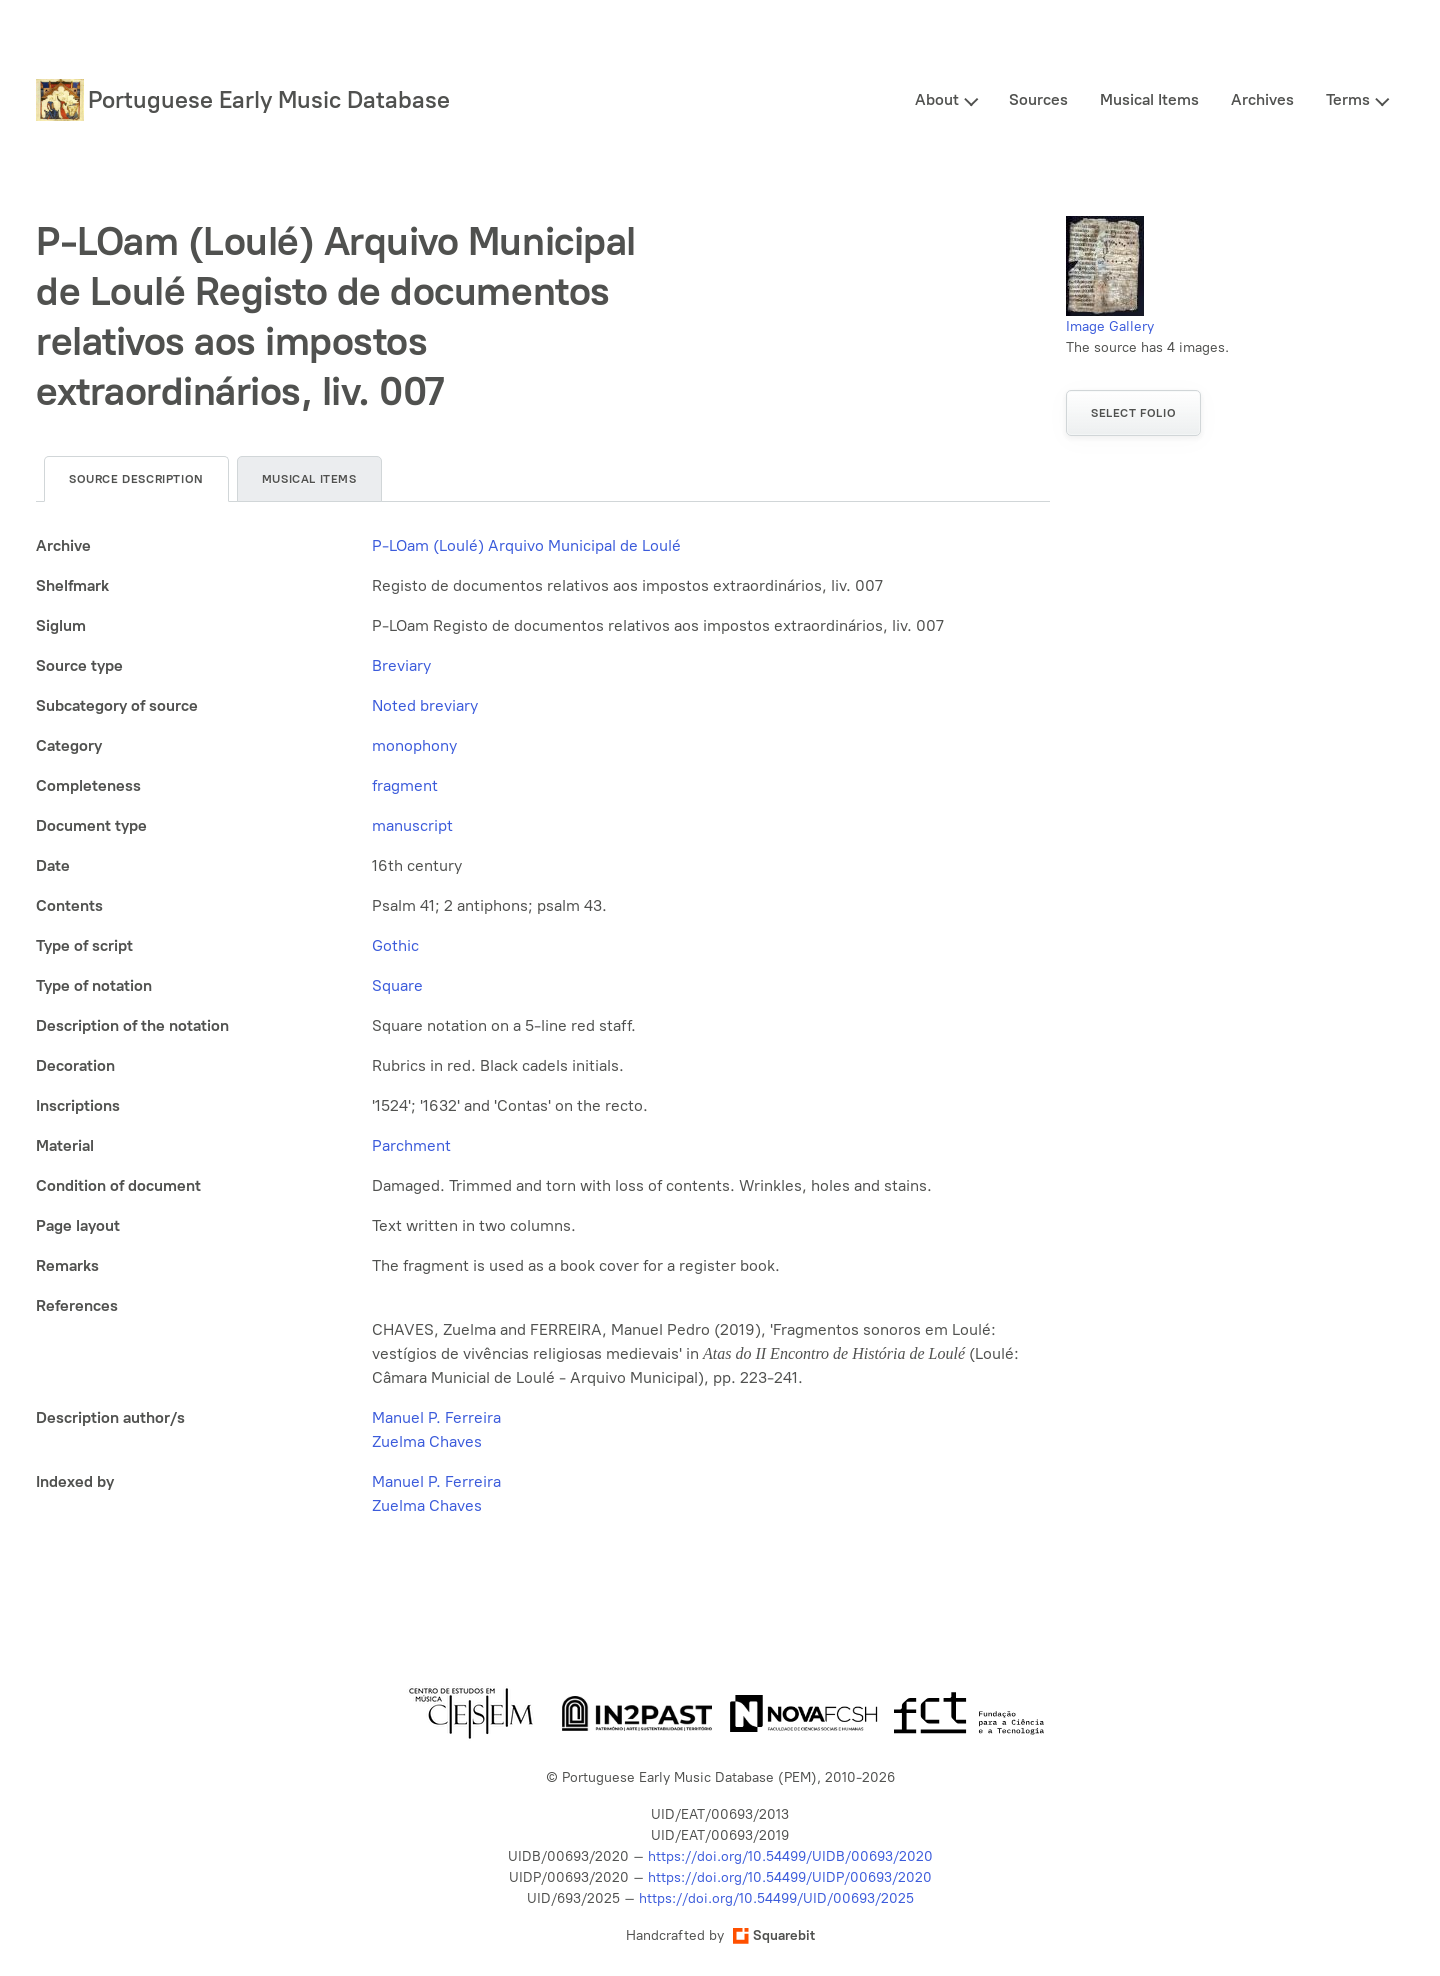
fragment (405, 785)
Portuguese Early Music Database (269, 99)
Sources (1038, 99)
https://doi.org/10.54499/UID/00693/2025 (776, 1898)
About (937, 99)
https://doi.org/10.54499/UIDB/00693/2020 (790, 1856)
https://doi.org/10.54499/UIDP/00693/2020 (790, 1877)
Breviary (401, 665)
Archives (1262, 99)
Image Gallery (1110, 326)
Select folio (1133, 413)
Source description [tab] (136, 479)
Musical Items (1149, 99)
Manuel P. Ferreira (436, 1417)
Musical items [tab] (309, 479)
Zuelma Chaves (427, 1441)
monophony (414, 745)
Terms (1348, 99)
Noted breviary (425, 705)
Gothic (395, 945)
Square (397, 985)
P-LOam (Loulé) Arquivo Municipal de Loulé (526, 545)
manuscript (412, 825)
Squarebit (774, 1935)
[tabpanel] (543, 1026)
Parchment (411, 1145)
